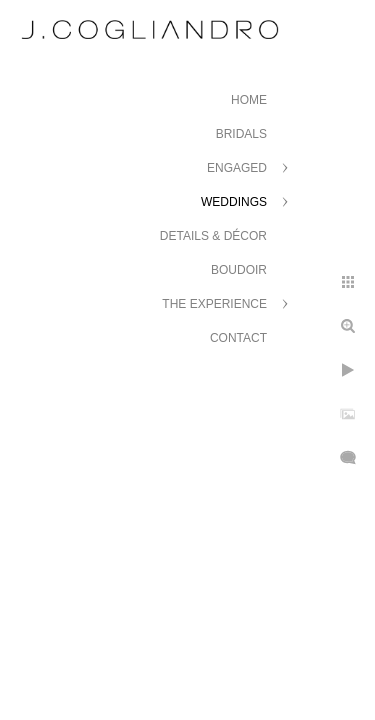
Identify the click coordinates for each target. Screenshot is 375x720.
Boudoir (239, 270)
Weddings (234, 202)
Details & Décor (213, 236)
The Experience (214, 304)
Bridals (241, 134)
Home (249, 100)
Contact (238, 338)
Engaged (237, 168)
